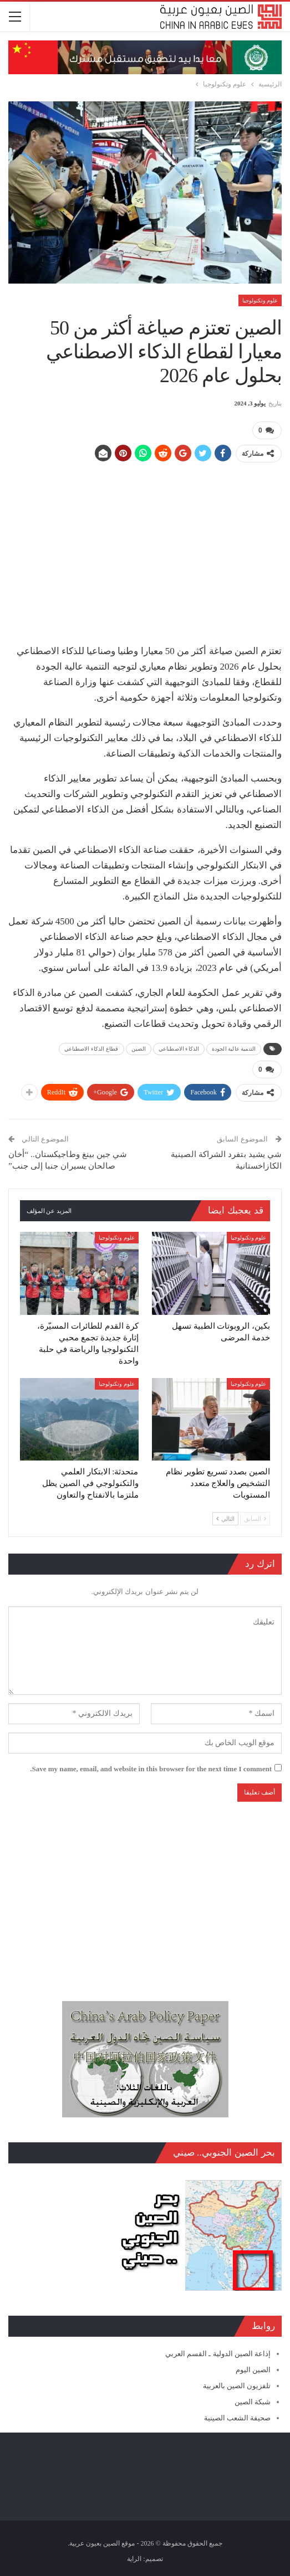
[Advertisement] (145, 548)
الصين (138, 1049)
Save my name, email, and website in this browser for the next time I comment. (151, 1769)
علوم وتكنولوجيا (260, 300)
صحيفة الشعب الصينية (237, 2418)
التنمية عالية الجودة (234, 1049)
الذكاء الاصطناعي (179, 1049)
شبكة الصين (253, 2402)
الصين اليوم (253, 2370)
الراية (134, 2559)
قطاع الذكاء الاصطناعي (91, 1049)
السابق (255, 1518)
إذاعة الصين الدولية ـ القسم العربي (218, 2353)
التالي (225, 1518)
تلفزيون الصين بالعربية (237, 2386)
